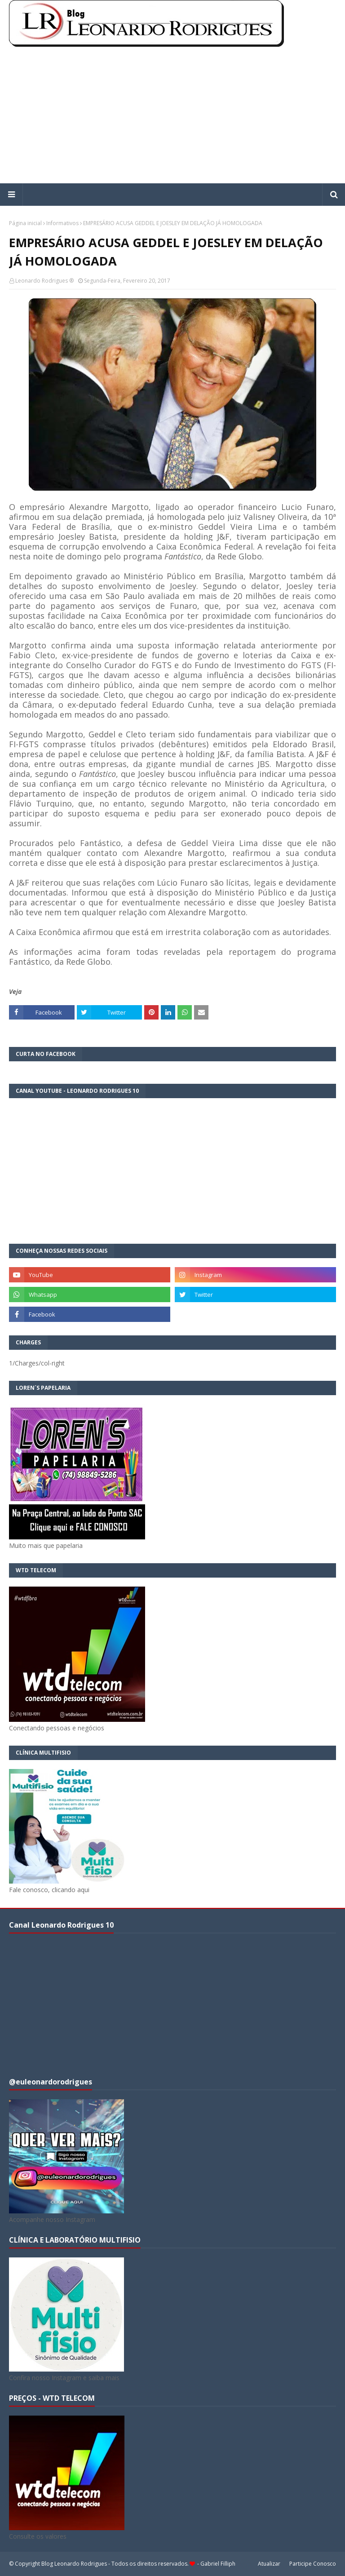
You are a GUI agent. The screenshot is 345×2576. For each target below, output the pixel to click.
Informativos (62, 223)
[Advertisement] (172, 116)
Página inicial (25, 223)
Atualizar (269, 2563)
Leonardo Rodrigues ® (44, 280)
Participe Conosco (312, 2563)
